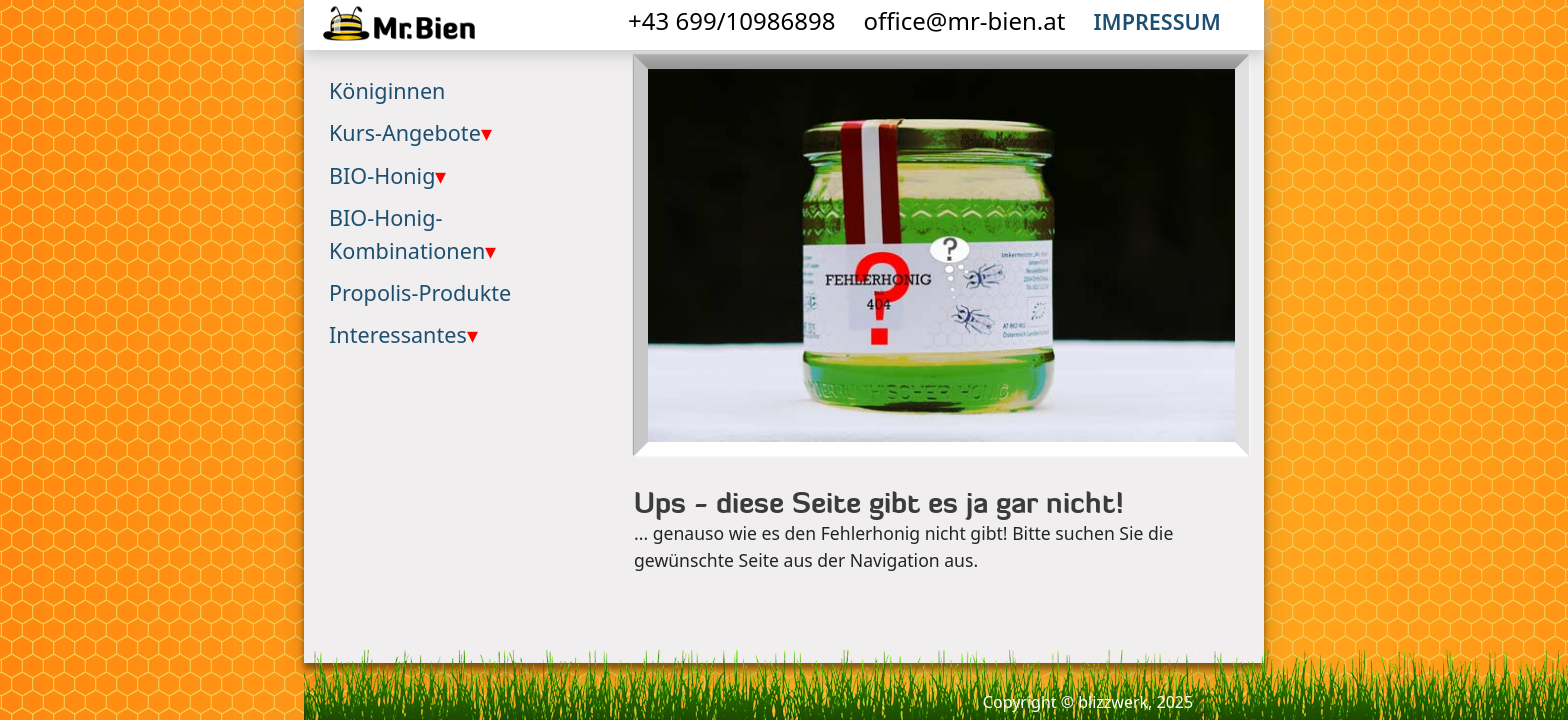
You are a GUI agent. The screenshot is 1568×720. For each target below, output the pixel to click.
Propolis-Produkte (420, 292)
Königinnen (387, 90)
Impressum (1157, 21)
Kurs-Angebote (410, 132)
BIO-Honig (387, 175)
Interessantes (403, 334)
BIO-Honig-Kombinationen (412, 233)
